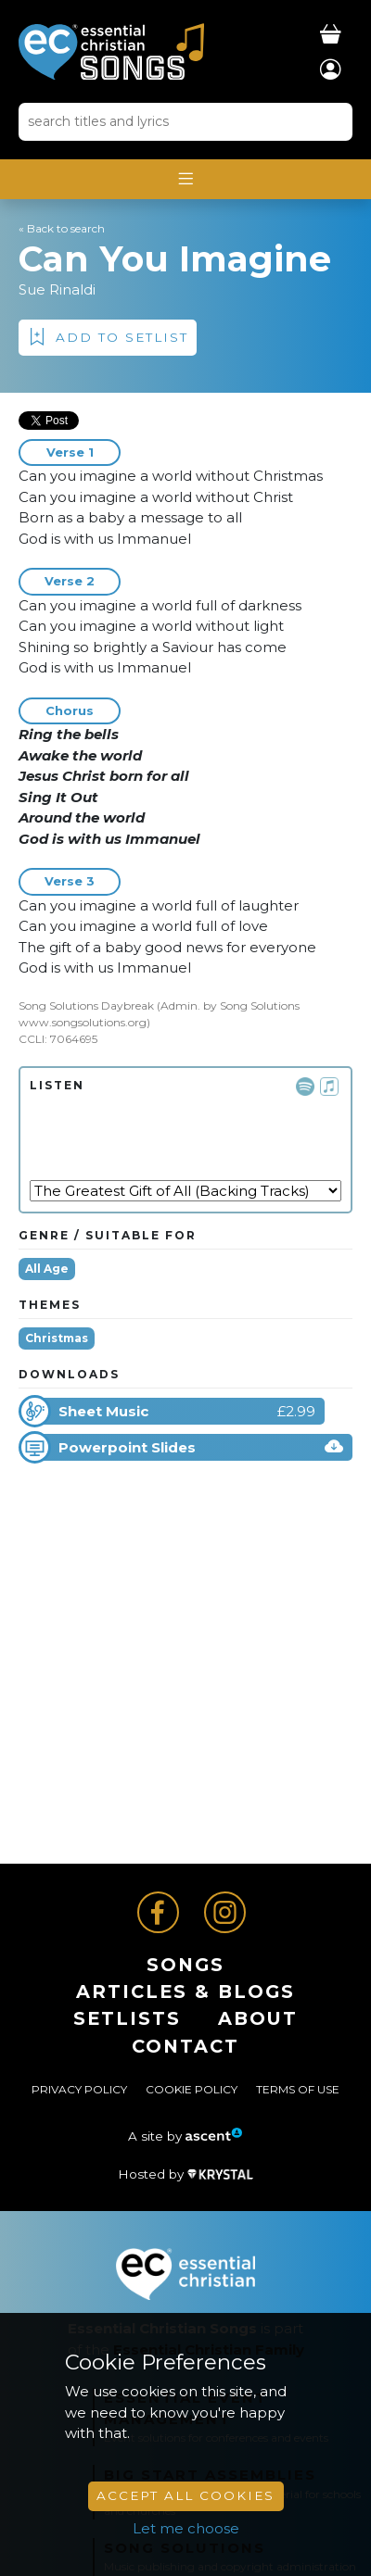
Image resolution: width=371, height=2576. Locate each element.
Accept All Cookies (185, 2495)
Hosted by (185, 2174)
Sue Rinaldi (57, 289)
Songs (185, 1965)
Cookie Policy (191, 2089)
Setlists (127, 2018)
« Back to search (62, 228)
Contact (185, 2046)
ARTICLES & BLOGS (185, 1991)
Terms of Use (297, 2089)
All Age (47, 1268)
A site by (185, 2136)
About (258, 2018)
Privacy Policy (79, 2089)
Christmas (56, 1338)
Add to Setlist (122, 337)
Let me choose (186, 2528)
